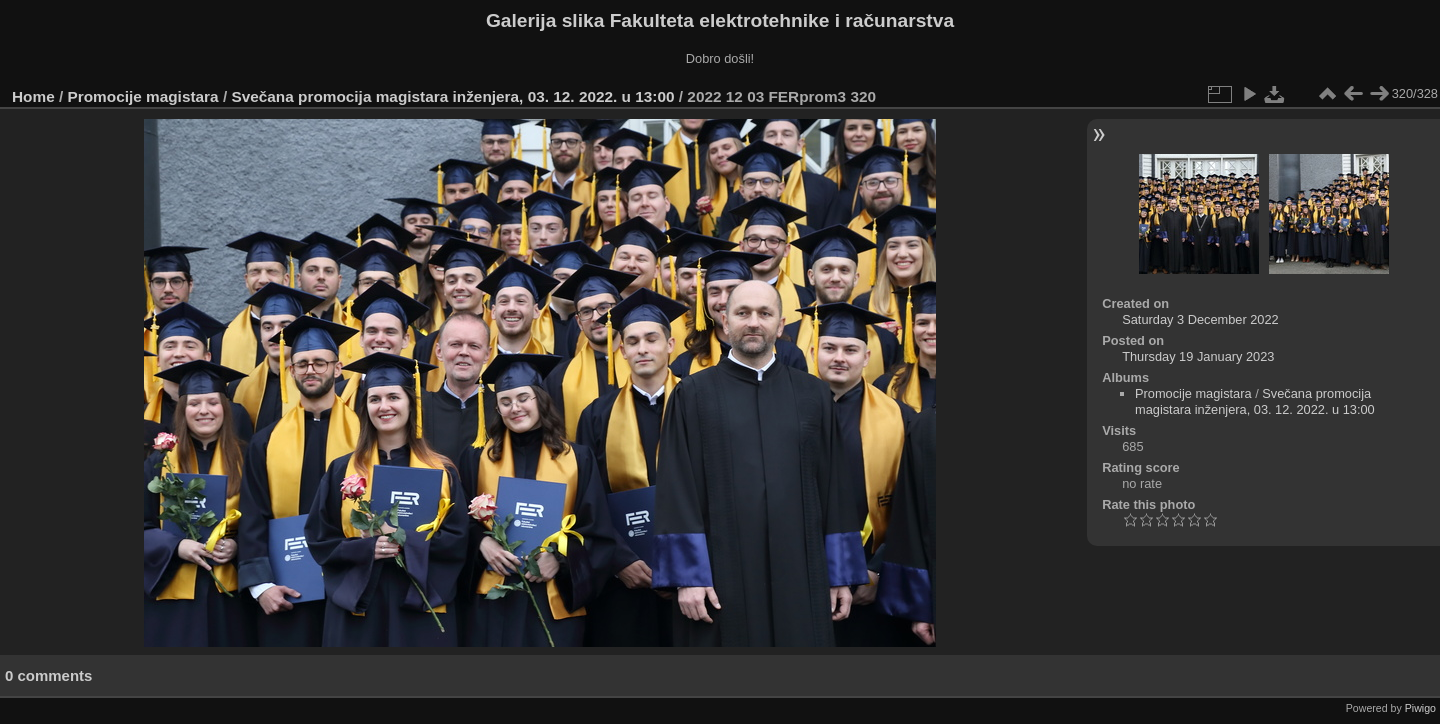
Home (33, 96)
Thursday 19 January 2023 (1198, 356)
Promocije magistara (143, 96)
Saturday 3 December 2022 (1200, 319)
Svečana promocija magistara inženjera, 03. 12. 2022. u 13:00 (452, 96)
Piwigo (1420, 708)
